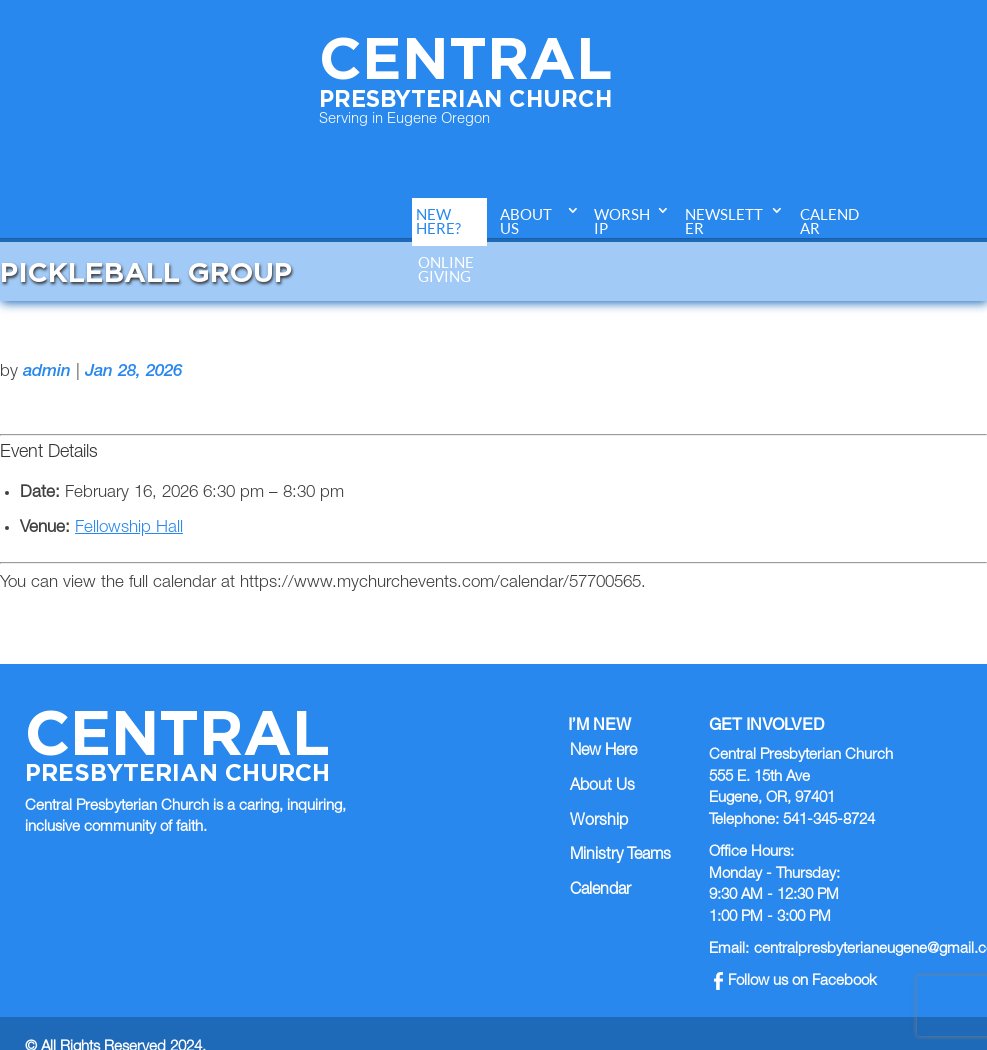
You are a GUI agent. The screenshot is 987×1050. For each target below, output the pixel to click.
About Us (526, 221)
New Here (603, 752)
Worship (622, 221)
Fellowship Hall (129, 528)
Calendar (829, 221)
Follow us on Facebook (795, 981)
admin (47, 372)
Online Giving (446, 269)
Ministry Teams (620, 856)
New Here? (438, 221)
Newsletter (724, 221)
